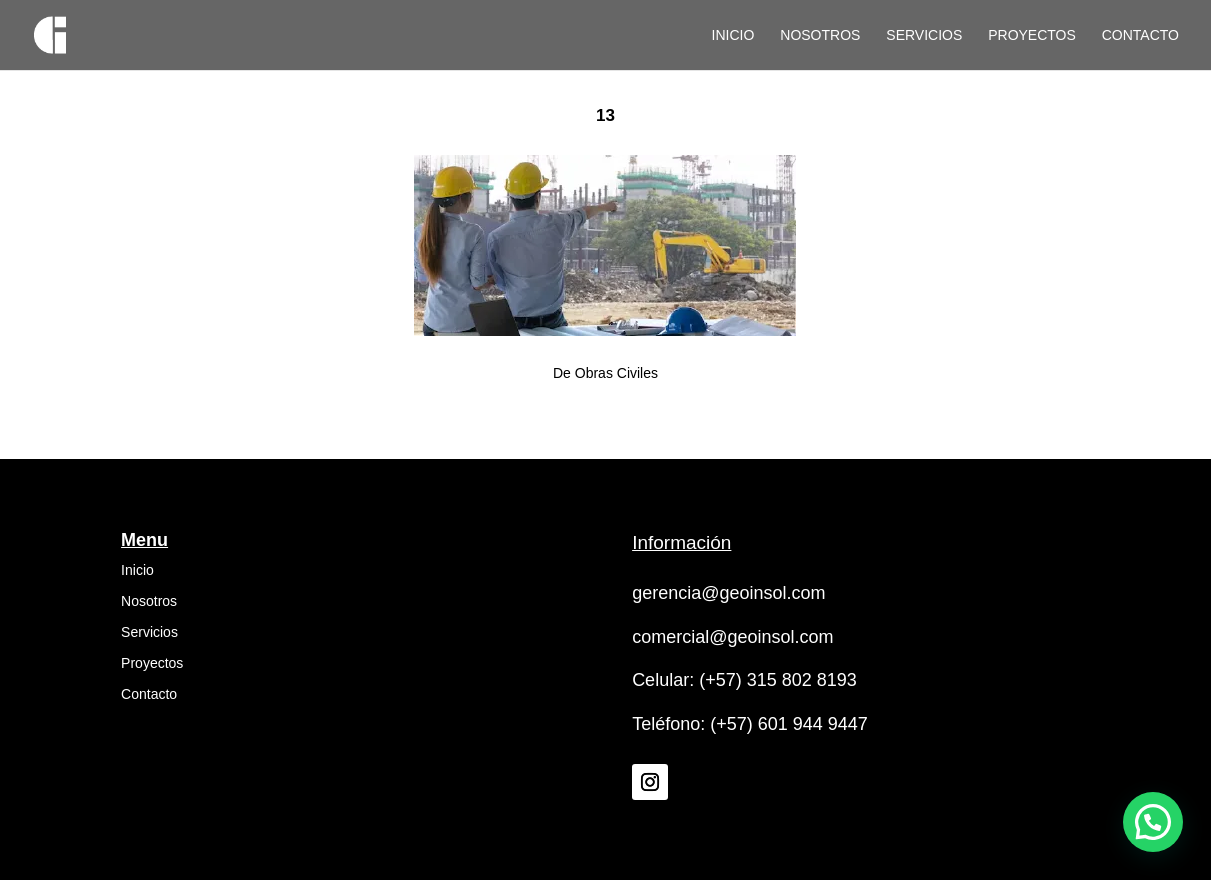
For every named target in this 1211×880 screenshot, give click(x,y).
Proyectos (1032, 35)
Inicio (733, 35)
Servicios (924, 35)
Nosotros (820, 35)
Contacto (1140, 35)
